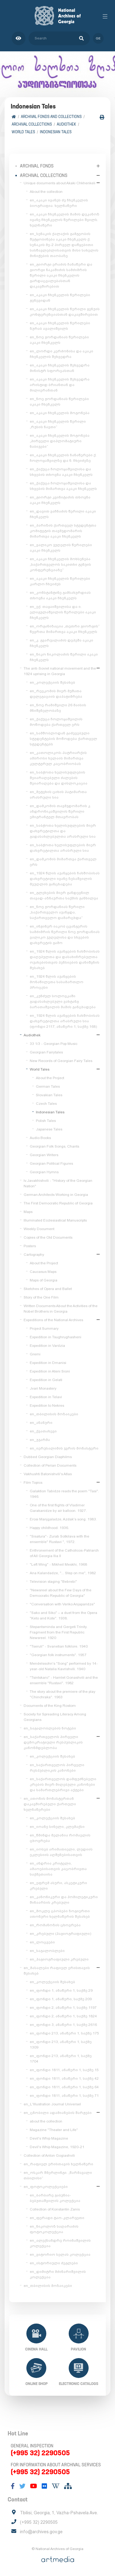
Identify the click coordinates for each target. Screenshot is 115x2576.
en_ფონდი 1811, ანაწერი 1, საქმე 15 (64, 2070)
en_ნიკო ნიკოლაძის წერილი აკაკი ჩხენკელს (64, 657)
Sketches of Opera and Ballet (48, 1289)
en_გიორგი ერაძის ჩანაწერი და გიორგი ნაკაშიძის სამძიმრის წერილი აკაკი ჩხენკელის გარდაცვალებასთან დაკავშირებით (61, 275)
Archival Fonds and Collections (51, 116)
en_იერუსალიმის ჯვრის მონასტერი (64, 1448)
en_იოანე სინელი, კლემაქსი (57, 1827)
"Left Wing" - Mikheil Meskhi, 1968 (58, 1564)
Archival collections (32, 124)
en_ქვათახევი (43, 1431)
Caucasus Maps (43, 1272)
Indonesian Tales (55, 132)
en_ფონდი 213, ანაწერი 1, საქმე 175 (64, 2033)
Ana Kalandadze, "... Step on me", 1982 (63, 1573)
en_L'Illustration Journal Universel (52, 2104)
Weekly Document (39, 1229)
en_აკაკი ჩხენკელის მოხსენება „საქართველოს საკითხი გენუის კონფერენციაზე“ (60, 564)
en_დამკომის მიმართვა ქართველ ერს (63, 862)
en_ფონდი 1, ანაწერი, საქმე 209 (61, 1999)
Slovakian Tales (49, 1095)
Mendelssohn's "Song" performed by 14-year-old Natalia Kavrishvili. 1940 (64, 1666)
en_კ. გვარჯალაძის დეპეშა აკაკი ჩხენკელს (61, 643)
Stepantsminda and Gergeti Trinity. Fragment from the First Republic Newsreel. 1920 (58, 1632)
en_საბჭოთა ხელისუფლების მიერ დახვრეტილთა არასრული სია (63, 848)
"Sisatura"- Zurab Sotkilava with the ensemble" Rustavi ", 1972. (59, 1539)
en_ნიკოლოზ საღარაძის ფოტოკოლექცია (54, 2229)
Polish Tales (46, 1121)
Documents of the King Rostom (50, 1705)
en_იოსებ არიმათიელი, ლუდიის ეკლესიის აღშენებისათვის (61, 1852)
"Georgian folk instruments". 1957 (58, 1655)
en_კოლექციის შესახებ (52, 682)
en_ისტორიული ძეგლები (54, 2263)
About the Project (50, 1078)
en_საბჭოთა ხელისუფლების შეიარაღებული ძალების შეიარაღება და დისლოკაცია (58, 777)
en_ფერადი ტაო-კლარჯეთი (57, 2218)
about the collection (46, 2121)
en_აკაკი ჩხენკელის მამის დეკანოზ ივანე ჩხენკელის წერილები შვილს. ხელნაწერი (64, 219)
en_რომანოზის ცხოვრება (55, 1925)
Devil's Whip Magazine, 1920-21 (57, 2147)
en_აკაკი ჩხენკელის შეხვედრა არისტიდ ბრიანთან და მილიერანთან (60, 384)
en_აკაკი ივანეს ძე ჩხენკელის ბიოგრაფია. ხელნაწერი (59, 203)
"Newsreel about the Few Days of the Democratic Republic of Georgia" (60, 1593)
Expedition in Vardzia (47, 1345)
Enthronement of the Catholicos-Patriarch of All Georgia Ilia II (64, 1553)
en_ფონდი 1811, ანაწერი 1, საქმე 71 (64, 2095)
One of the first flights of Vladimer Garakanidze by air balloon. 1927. (58, 1508)
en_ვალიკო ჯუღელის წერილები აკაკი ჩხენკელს (61, 548)
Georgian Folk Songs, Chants (54, 1146)
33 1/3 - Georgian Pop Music (53, 1044)
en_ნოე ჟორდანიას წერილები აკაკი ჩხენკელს (59, 340)
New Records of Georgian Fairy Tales (61, 1061)
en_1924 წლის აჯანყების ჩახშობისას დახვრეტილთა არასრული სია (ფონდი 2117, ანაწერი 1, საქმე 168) (65, 1021)
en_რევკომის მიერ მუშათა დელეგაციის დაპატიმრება (56, 694)
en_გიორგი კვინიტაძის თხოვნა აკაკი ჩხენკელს (60, 500)
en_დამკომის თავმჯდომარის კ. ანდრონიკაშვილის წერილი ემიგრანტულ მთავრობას (60, 811)
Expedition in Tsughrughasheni (55, 1337)
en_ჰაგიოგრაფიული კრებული (59, 1959)
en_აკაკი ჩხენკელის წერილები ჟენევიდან (60, 298)
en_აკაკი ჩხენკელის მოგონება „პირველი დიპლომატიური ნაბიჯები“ (60, 441)
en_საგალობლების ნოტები (50, 1728)
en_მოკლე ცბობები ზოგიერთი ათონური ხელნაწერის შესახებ (60, 1914)
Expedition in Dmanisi (48, 1363)
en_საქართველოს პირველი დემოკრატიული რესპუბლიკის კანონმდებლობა (53, 1742)
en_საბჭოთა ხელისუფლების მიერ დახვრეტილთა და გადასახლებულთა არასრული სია (63, 831)
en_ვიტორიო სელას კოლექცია (60, 2254)
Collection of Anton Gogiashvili (49, 2155)
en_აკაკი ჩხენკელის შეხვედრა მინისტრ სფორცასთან (60, 368)
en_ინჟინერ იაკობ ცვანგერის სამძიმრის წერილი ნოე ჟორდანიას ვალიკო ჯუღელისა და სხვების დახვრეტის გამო (65, 934)
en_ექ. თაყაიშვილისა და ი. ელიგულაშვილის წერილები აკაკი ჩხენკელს (63, 612)
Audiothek (66, 124)
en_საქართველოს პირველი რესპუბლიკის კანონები (57, 1768)
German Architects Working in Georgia (56, 1194)
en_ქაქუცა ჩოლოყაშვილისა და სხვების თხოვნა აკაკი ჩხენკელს (61, 472)
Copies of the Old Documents (48, 1237)
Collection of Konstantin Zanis (55, 2209)
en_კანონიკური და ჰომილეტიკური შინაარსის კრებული (64, 1900)
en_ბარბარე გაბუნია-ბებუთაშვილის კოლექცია (55, 2198)
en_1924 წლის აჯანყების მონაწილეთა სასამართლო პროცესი (56, 982)
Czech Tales (46, 1103)
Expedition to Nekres (47, 1405)
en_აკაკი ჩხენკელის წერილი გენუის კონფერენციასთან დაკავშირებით (65, 312)
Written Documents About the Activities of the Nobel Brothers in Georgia (61, 1309)
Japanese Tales (49, 1129)
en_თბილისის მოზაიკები (54, 1414)
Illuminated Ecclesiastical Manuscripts (55, 1220)
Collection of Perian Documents (50, 1465)
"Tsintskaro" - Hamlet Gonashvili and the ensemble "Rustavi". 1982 (64, 1680)
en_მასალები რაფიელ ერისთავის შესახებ (57, 1970)
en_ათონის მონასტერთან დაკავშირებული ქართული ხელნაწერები (50, 1804)
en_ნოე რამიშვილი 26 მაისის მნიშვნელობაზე (58, 708)
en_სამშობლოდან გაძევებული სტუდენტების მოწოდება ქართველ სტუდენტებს (63, 738)
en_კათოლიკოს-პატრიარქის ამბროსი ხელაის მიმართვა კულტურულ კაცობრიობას (58, 758)
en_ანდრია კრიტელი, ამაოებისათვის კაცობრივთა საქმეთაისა (58, 1868)
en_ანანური (41, 1422)
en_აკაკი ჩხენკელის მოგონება (60, 413)
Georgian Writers (44, 1155)
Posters (30, 1246)
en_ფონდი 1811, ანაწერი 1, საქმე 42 (64, 2078)
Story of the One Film (41, 1297)
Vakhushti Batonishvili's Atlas (48, 1474)
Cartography (34, 1254)
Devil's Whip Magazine (49, 2138)
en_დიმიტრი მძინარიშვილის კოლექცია (58, 2274)
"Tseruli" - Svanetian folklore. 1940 (59, 1646)
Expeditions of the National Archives (53, 1320)
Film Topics (33, 1482)
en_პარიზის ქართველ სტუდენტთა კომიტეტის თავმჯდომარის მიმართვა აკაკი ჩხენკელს (63, 530)
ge (98, 38)
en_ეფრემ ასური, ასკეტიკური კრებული (58, 1886)
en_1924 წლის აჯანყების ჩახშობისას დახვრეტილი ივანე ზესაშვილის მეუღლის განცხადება (65, 878)
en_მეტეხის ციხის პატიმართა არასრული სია (58, 794)
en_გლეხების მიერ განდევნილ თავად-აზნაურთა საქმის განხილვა (64, 895)
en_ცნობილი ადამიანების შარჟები (58, 2113)
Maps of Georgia (43, 1280)
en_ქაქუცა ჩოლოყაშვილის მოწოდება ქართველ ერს (56, 722)
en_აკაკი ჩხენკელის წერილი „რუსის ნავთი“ (58, 424)
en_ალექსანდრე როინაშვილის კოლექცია (60, 2243)
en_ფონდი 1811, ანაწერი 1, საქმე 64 (64, 2087)
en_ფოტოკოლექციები (46, 2187)
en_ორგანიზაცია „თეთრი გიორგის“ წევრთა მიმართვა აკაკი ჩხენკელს (65, 629)
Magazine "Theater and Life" (54, 2130)
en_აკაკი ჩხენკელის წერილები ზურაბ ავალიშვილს (60, 326)
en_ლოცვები (42, 1942)
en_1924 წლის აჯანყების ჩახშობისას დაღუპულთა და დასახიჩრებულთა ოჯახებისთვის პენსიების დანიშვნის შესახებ (65, 959)
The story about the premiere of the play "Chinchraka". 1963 (62, 1694)
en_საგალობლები (47, 1951)
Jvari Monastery (43, 1388)
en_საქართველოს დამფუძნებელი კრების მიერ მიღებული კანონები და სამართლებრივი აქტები (63, 1784)
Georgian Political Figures (51, 1163)
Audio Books (40, 1138)
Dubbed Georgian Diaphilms (48, 1457)
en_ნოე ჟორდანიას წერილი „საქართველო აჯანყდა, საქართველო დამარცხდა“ (57, 912)
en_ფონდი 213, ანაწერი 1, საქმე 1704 (61, 2058)
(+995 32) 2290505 (40, 2453)
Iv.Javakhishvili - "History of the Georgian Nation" (58, 1183)
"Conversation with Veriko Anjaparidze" (62, 1604)
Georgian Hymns (44, 1172)
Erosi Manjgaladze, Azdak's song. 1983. (63, 1519)
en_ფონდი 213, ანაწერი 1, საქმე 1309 (61, 2044)
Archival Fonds (37, 166)
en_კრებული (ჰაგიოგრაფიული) (60, 1933)
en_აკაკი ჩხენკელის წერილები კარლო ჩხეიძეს (60, 581)
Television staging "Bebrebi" (53, 1581)
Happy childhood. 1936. (49, 1528)
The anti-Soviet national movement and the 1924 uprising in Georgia (60, 671)
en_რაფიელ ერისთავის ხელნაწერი (58, 2164)
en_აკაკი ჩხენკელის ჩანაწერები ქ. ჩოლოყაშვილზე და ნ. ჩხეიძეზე (63, 458)
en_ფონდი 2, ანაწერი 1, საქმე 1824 (63, 2016)
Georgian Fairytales (46, 1052)
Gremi (35, 1354)
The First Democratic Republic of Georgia (58, 1203)
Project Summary (44, 1328)
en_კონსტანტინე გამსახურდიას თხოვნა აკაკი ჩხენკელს (60, 595)
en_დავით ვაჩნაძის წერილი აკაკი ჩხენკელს (63, 514)
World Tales (23, 132)
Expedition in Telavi (46, 1397)
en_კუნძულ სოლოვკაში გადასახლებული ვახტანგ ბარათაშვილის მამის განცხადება (63, 1001)
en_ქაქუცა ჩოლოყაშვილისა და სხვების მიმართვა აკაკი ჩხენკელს (63, 486)
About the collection (46, 191)
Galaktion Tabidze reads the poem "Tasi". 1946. (64, 1494)
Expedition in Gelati (46, 1380)
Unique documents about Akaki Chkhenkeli (59, 183)
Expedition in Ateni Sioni (50, 1371)
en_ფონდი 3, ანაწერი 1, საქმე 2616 (63, 2025)
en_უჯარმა (40, 1440)
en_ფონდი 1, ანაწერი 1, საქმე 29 (61, 1990)
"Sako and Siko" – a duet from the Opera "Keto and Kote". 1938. (63, 1615)
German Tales (48, 1086)
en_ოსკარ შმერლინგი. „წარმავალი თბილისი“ (58, 2175)
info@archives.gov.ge (41, 2531)
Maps (28, 1212)
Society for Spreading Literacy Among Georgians (55, 1717)
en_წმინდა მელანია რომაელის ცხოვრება (60, 1838)
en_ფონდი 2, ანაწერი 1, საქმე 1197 (63, 2007)
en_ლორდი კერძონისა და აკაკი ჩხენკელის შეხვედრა (61, 354)
